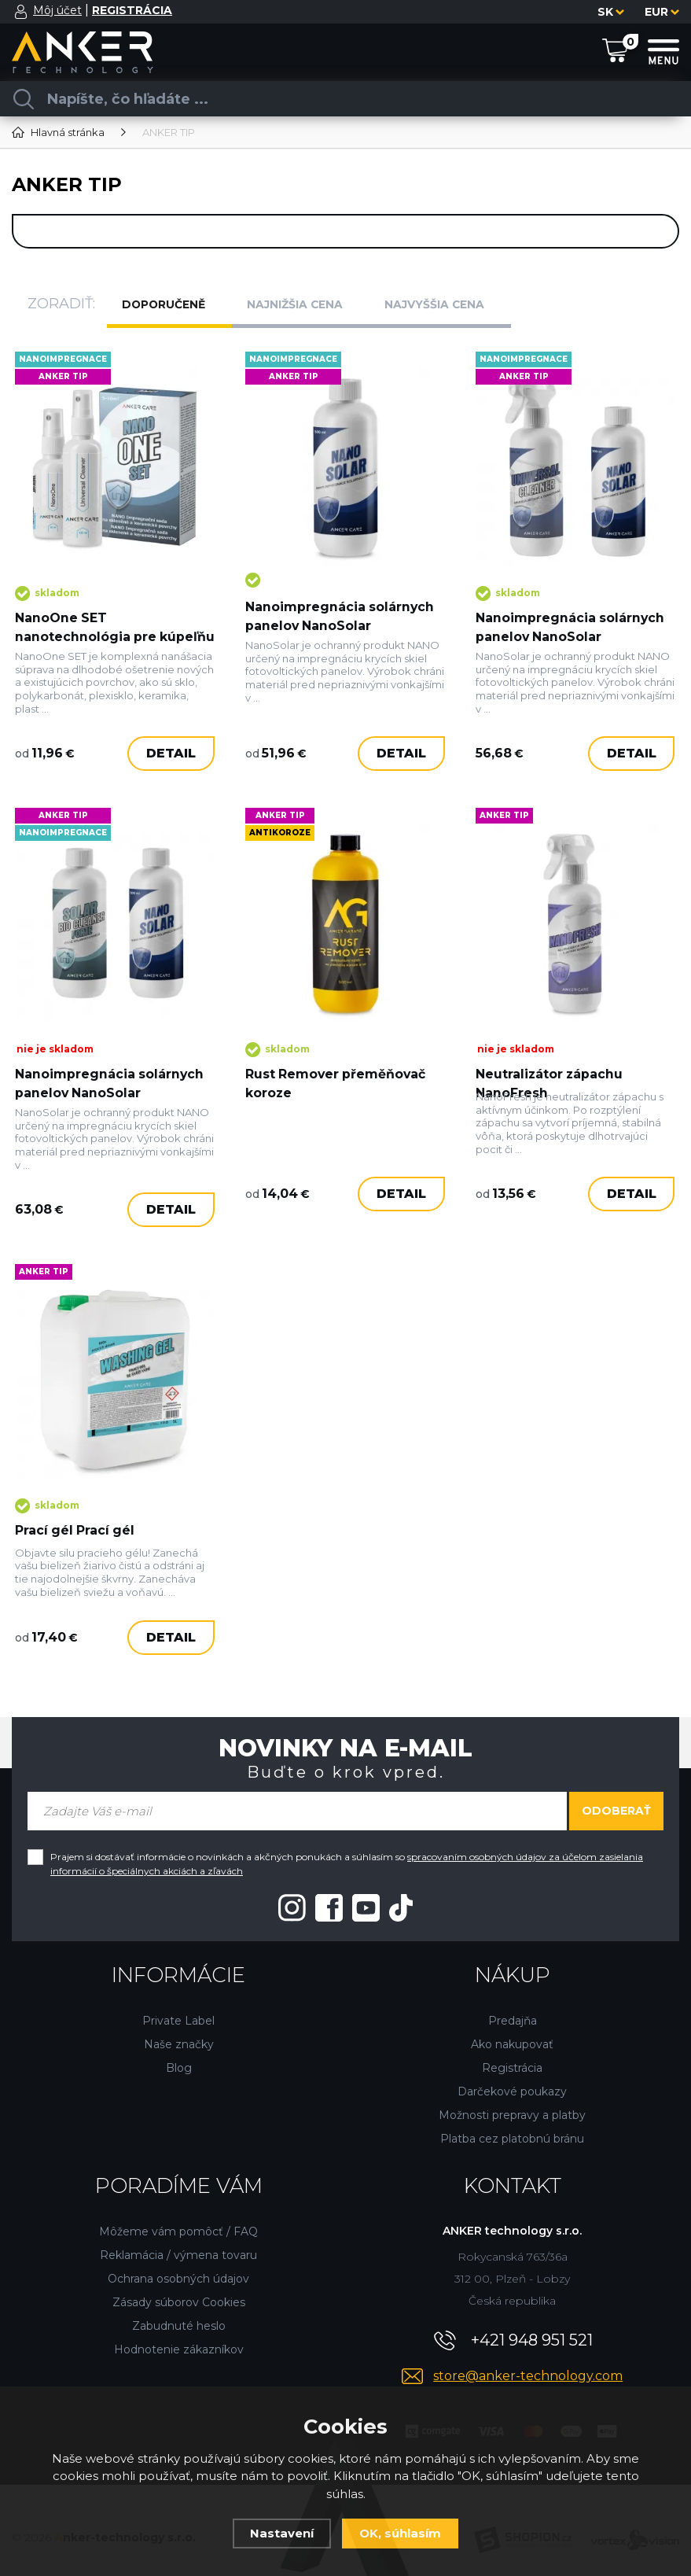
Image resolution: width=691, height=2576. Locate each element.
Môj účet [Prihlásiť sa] (57, 10)
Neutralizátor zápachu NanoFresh (551, 1080)
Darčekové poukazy (512, 2076)
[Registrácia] (132, 10)
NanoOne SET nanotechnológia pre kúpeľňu (87, 626)
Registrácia (512, 2052)
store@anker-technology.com (528, 2360)
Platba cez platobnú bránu (512, 2123)
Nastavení (282, 2533)
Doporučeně (171, 303)
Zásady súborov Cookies (178, 2286)
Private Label (178, 2005)
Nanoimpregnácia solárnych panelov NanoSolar (341, 605)
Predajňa (512, 2005)
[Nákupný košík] (615, 51)
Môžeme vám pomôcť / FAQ (178, 2216)
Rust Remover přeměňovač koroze (337, 1080)
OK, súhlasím (400, 2533)
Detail (170, 764)
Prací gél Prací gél (77, 1516)
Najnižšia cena (305, 303)
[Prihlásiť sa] (21, 12)
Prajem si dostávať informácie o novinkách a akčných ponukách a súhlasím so (346, 1848)
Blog (179, 2052)
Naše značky (179, 2028)
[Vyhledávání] (339, 98)
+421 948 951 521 (532, 2324)
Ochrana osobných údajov (178, 2263)
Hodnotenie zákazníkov (179, 2334)
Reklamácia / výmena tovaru (178, 2239)
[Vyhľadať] (23, 98)
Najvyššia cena (447, 303)
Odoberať (616, 1795)
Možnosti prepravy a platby (512, 2099)
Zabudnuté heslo (179, 2310)
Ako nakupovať (512, 2028)
